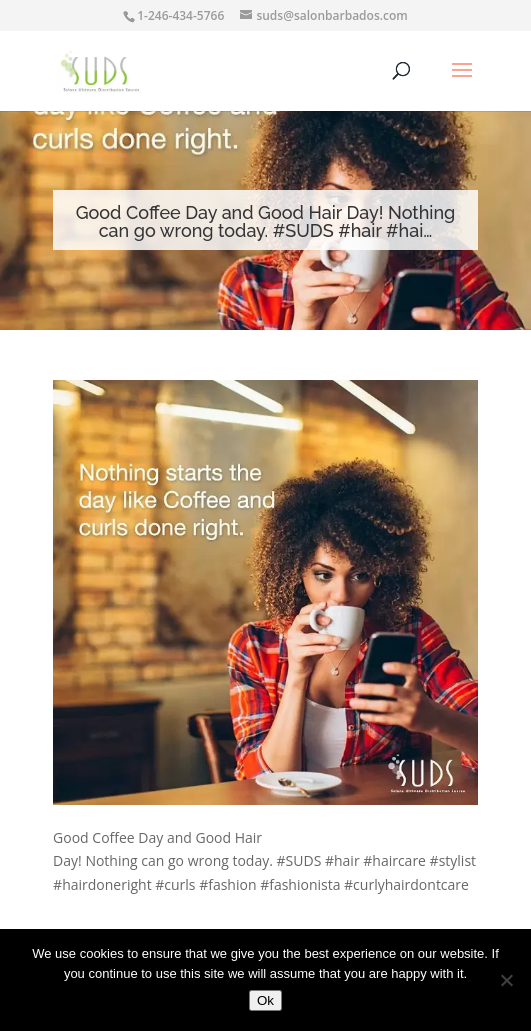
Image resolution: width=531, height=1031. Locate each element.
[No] (506, 980)
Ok (265, 1000)
